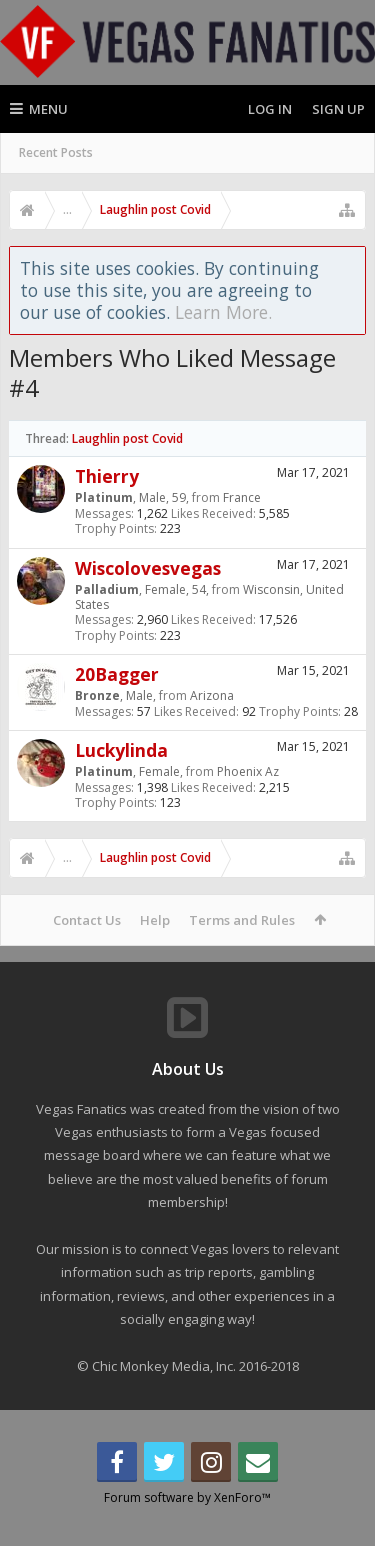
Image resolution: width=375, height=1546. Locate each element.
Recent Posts (56, 152)
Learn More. (223, 312)
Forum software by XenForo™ (187, 1529)
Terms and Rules (242, 920)
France (242, 497)
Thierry (107, 476)
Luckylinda (121, 750)
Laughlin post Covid (127, 438)
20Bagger (117, 674)
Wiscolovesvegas (148, 568)
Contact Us (87, 920)
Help (155, 920)
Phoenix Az (248, 771)
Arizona (212, 695)
